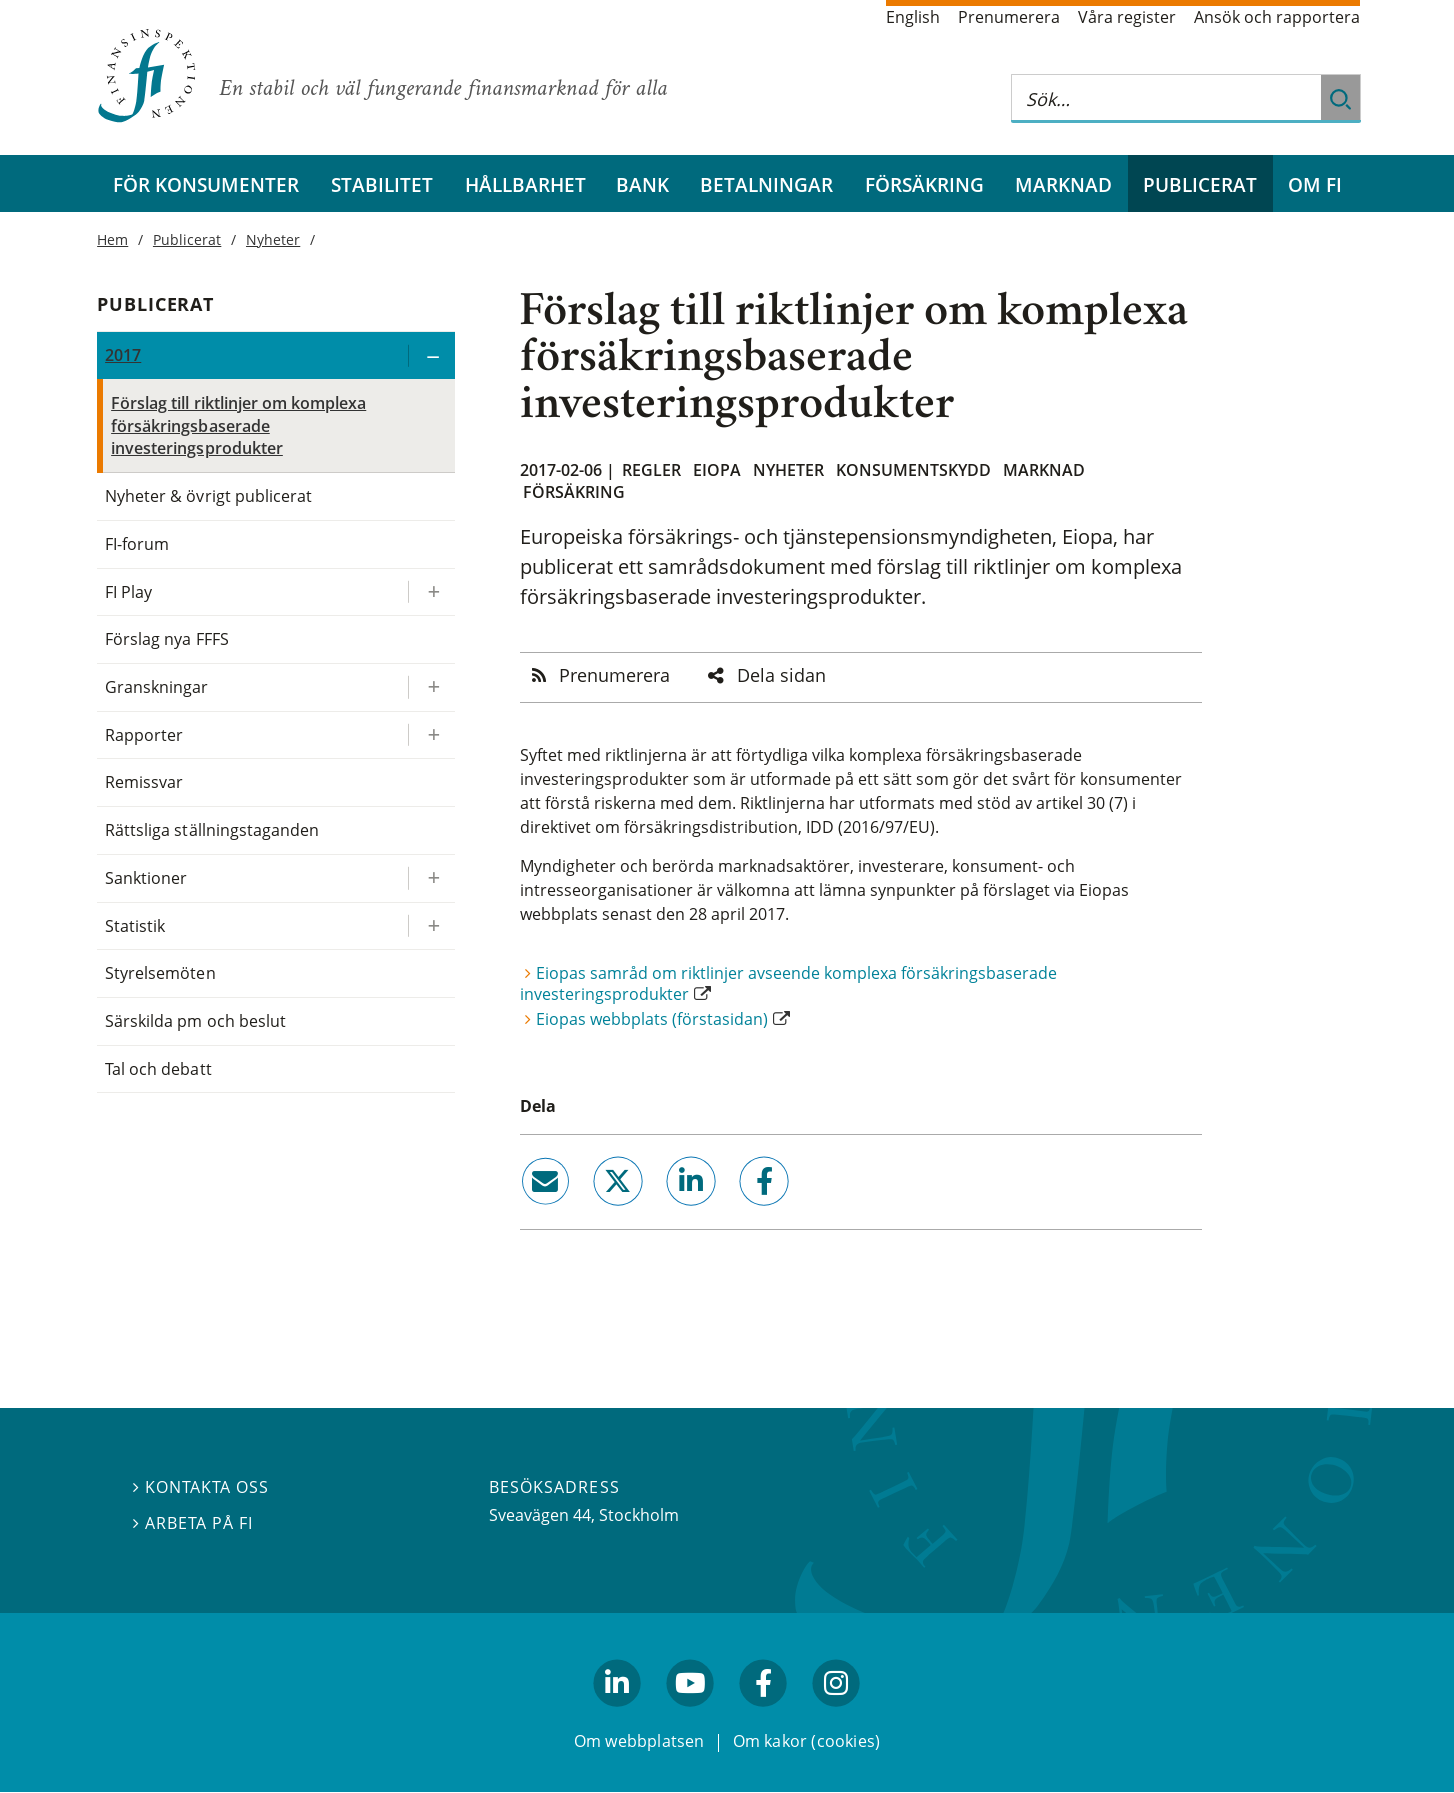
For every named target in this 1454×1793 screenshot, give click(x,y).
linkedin (664, 1214)
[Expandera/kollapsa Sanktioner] (431, 878)
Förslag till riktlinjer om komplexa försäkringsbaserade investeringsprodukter (238, 425)
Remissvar (144, 782)
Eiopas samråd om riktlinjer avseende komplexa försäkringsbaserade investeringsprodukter (788, 983)
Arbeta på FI (193, 1523)
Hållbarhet (525, 184)
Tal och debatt (158, 1069)
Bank (642, 184)
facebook (742, 1214)
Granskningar (156, 687)
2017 (123, 355)
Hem (112, 239)
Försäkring (924, 184)
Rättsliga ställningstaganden (212, 830)
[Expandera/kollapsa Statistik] (431, 926)
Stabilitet (382, 184)
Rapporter (144, 735)
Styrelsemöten (160, 973)
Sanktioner (146, 878)
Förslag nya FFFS (167, 639)
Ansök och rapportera (1277, 17)
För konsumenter (206, 184)
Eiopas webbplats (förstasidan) (652, 1019)
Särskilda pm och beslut (195, 1021)
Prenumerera (1009, 17)
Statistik (135, 926)
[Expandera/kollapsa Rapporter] (431, 735)
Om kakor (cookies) (806, 1741)
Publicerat (1200, 184)
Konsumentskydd (913, 470)
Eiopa (717, 470)
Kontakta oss (201, 1488)
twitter (589, 1214)
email (527, 1214)
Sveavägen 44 (540, 1515)
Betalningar (766, 184)
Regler (651, 470)
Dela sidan (781, 675)
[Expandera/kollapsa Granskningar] (431, 687)
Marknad (1063, 184)
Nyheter (788, 470)
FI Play (128, 592)
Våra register (1127, 17)
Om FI (1315, 184)
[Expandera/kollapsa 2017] (431, 355)
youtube (690, 1716)
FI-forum (137, 544)
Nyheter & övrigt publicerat (208, 496)
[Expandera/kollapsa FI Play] (431, 592)
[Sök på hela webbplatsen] (1166, 98)
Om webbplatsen (639, 1741)
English (913, 17)
